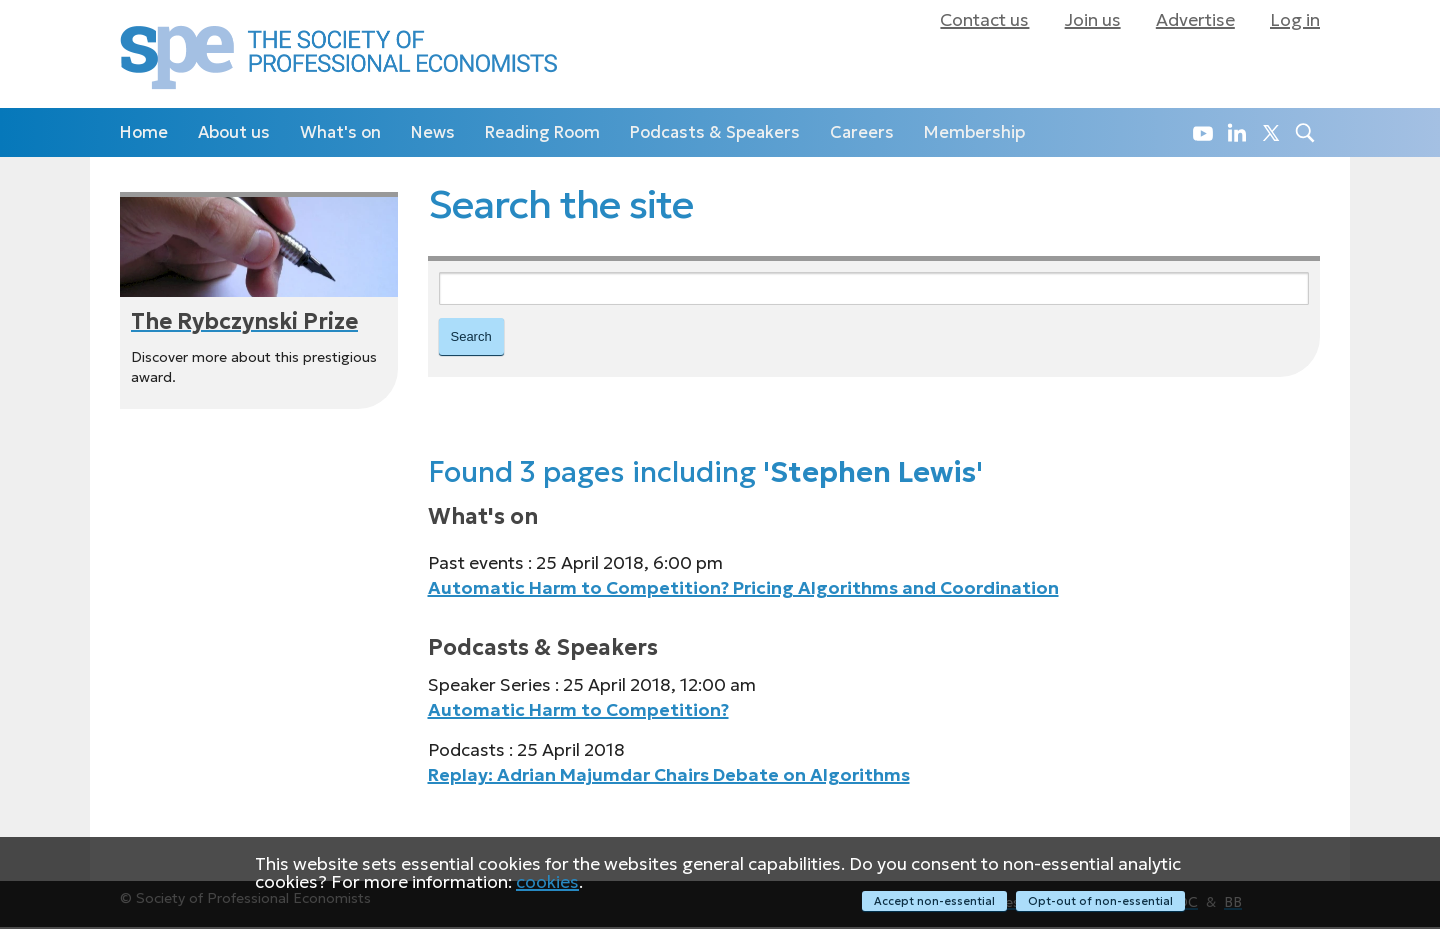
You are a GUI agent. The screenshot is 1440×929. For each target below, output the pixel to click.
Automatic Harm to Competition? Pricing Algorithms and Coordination (743, 590)
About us (234, 132)
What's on (340, 132)
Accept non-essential (932, 901)
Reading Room (542, 132)
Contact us (984, 20)
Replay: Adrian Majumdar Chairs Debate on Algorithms (669, 777)
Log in (1295, 20)
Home (144, 132)
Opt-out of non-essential (1100, 901)
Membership (974, 132)
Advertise (1195, 20)
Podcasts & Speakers (715, 132)
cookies (547, 883)
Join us (1093, 20)
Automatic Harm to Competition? (578, 712)
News (433, 132)
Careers (862, 132)
